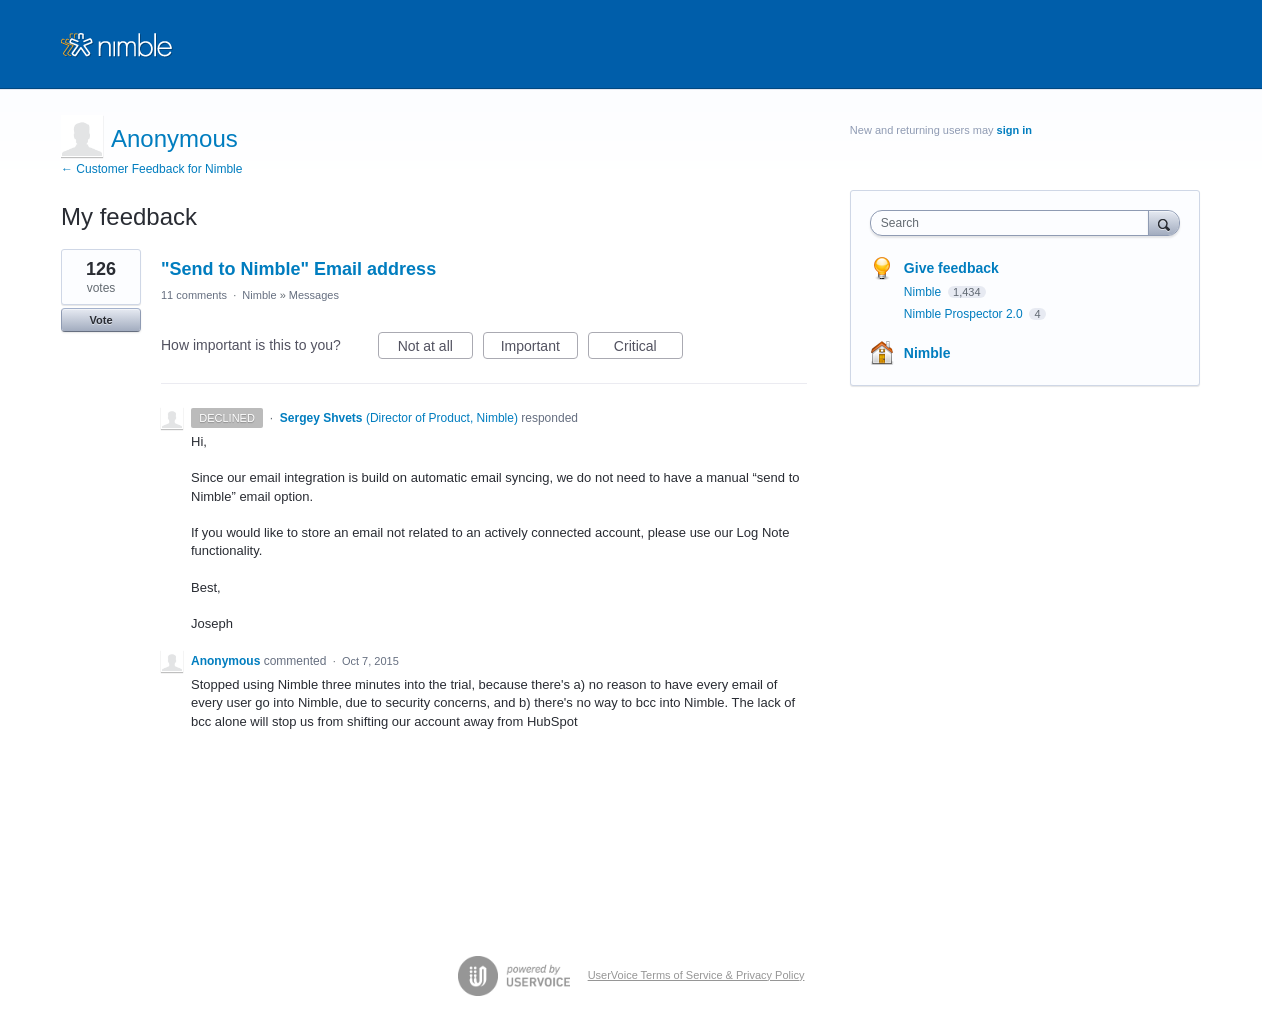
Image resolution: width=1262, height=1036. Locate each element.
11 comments (194, 295)
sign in (1014, 130)
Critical (648, 349)
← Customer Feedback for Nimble (151, 169)
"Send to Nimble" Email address (298, 269)
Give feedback (951, 268)
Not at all (435, 349)
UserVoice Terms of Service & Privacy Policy (696, 975)
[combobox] (1014, 223)
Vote (100, 320)
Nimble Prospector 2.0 (965, 314)
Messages (314, 295)
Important (539, 349)
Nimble (259, 295)
